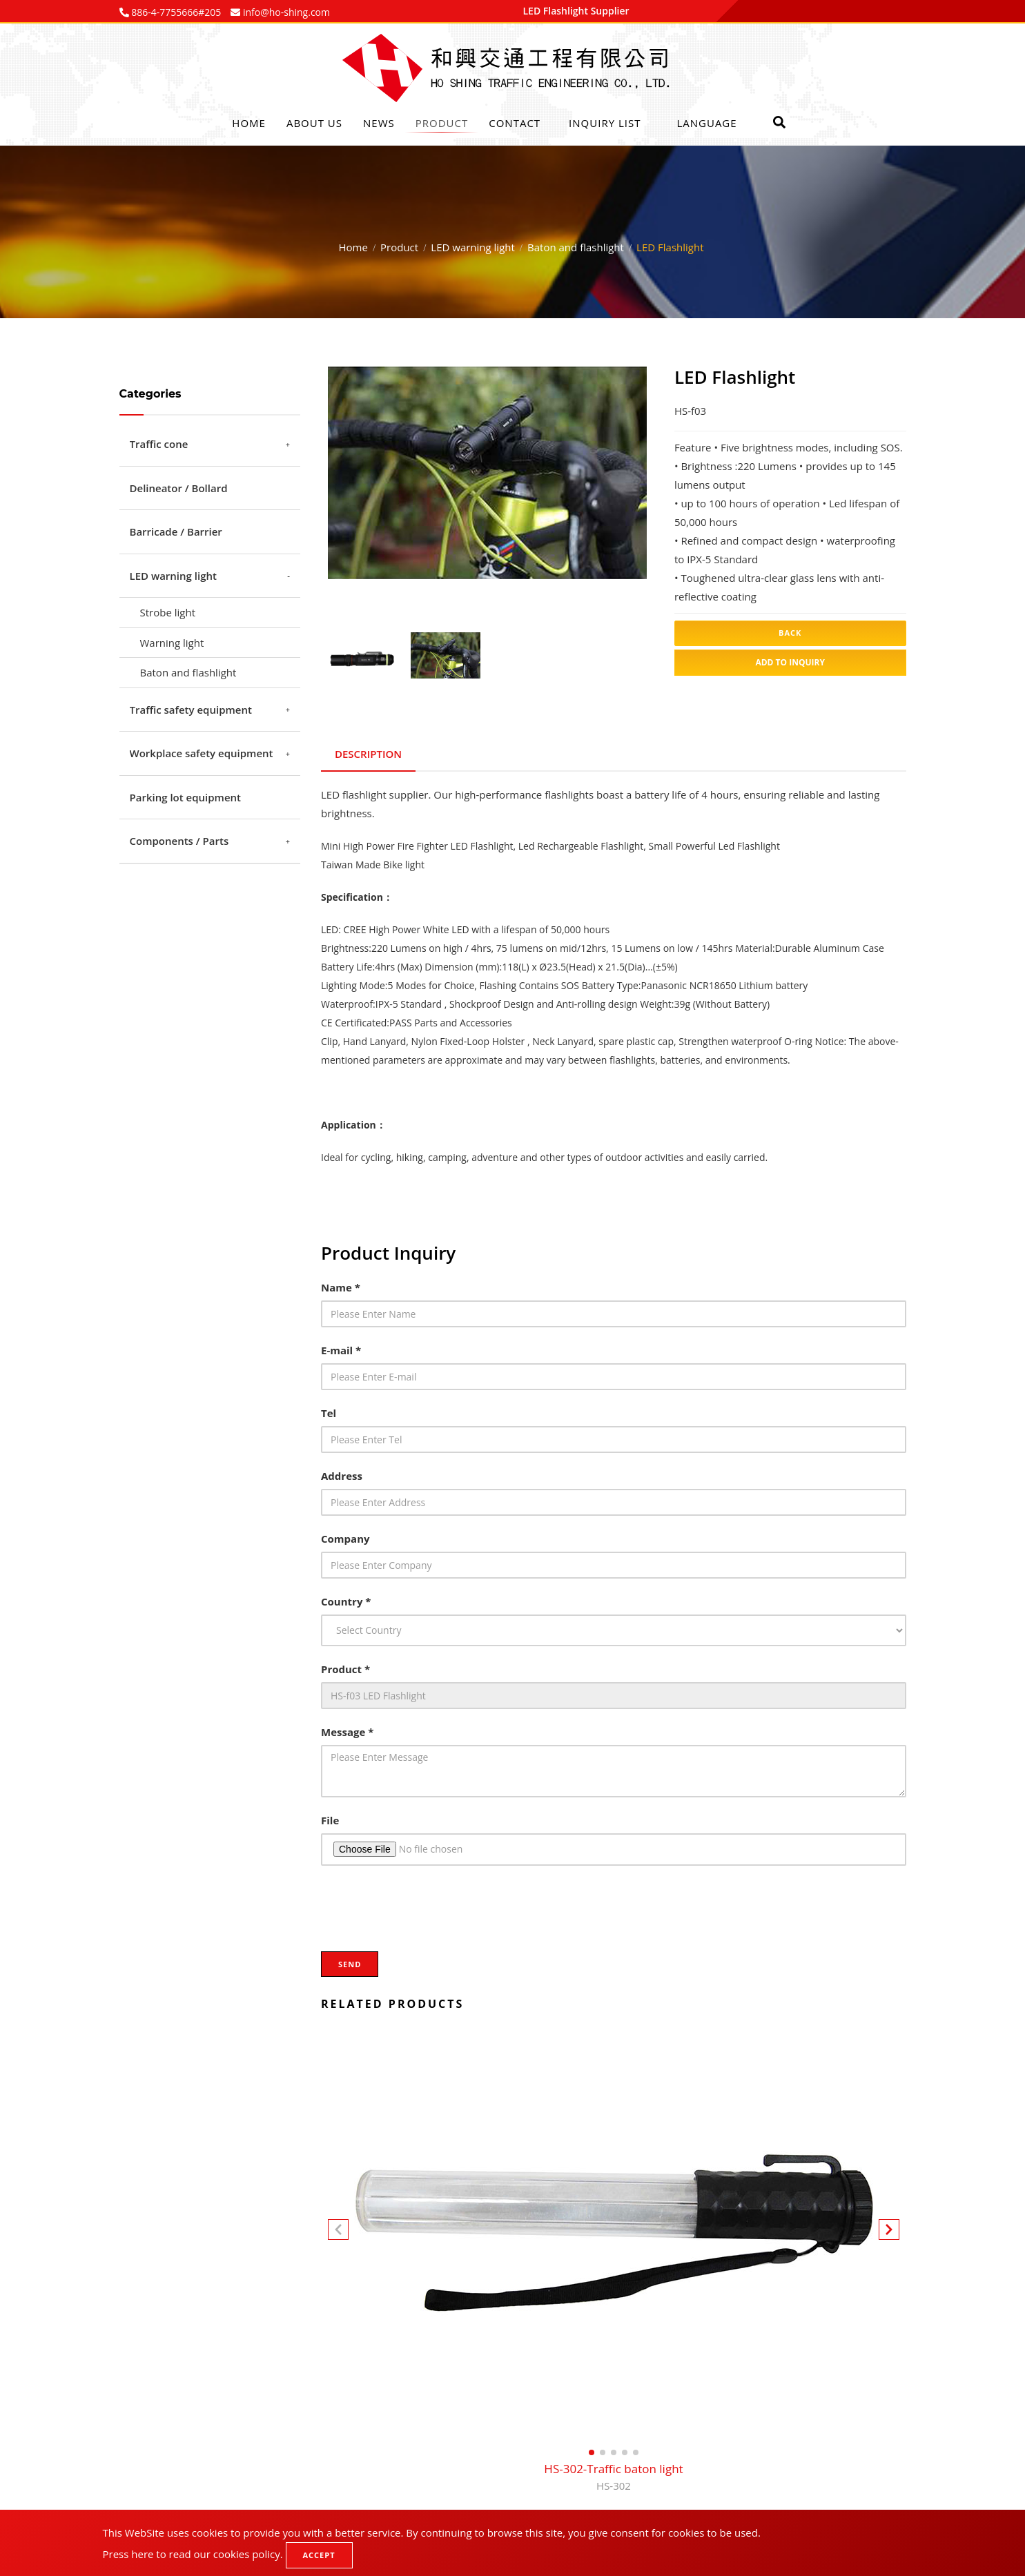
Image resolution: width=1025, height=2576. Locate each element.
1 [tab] (477, 591)
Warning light (172, 643)
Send (349, 1964)
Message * (347, 1732)
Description (368, 754)
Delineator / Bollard (179, 488)
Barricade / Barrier (176, 531)
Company (345, 1538)
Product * (345, 1669)
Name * (340, 1287)
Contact (514, 123)
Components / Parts (179, 841)
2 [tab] (498, 591)
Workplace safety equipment (201, 753)
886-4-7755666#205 (175, 12)
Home (249, 123)
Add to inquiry (790, 662)
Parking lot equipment (186, 797)
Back (790, 632)
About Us (314, 123)
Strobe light (168, 612)
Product (442, 123)
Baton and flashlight (575, 247)
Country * (346, 1601)
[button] (889, 2232)
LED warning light (473, 247)
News (379, 123)
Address (341, 1476)
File (330, 1820)
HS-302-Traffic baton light (613, 2478)
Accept (319, 2555)
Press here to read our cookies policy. (193, 2554)
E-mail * (341, 1350)
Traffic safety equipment (191, 709)
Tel (328, 1413)
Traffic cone (159, 444)
